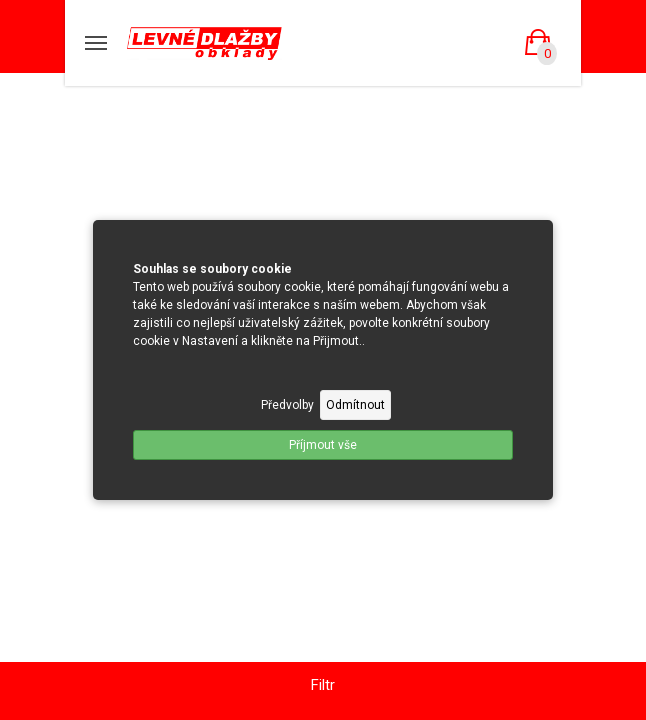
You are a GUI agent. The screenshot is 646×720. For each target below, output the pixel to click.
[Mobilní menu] (96, 43)
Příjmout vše (323, 445)
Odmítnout (355, 405)
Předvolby (287, 405)
